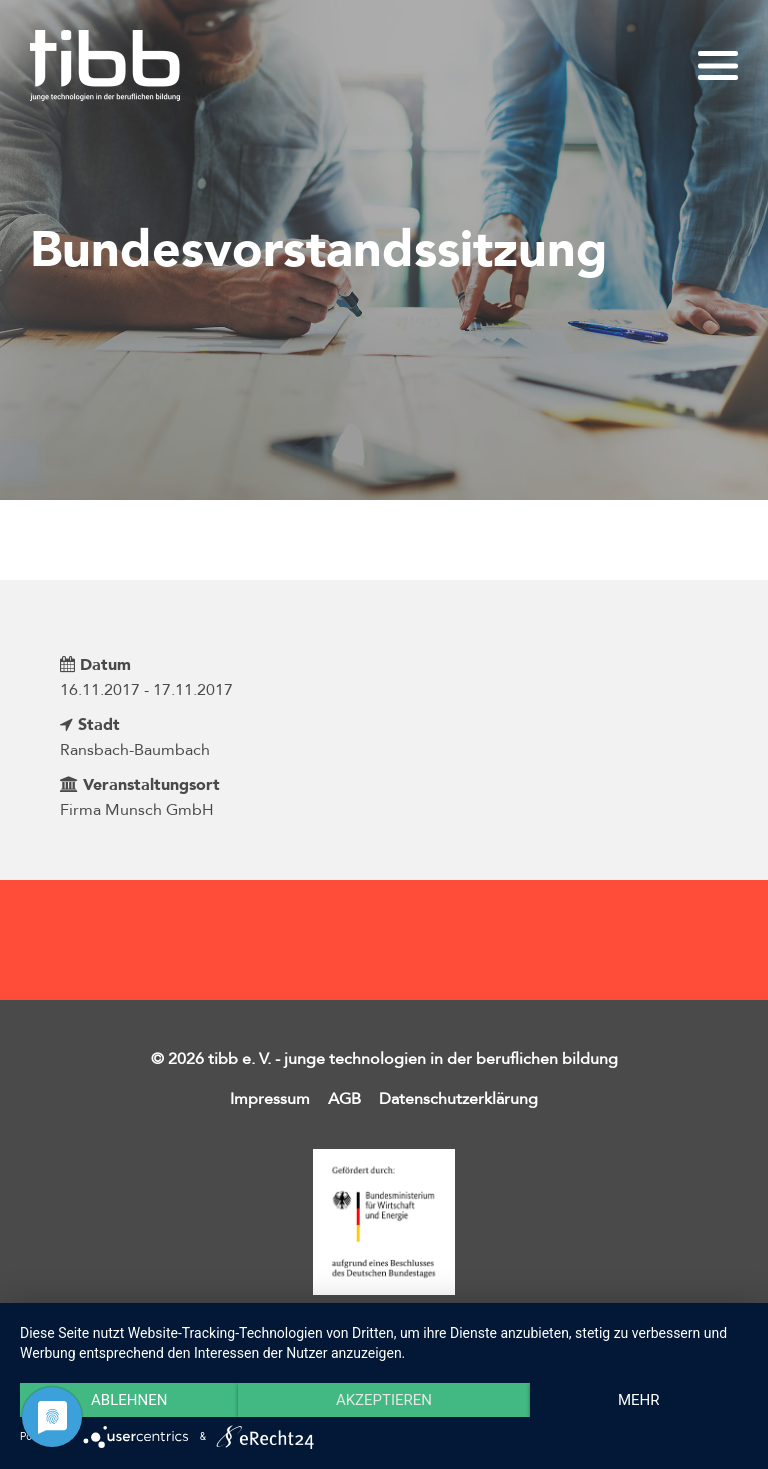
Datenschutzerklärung (458, 1099)
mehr (639, 1400)
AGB (344, 1099)
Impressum (270, 1099)
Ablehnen (129, 1400)
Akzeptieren (384, 1400)
